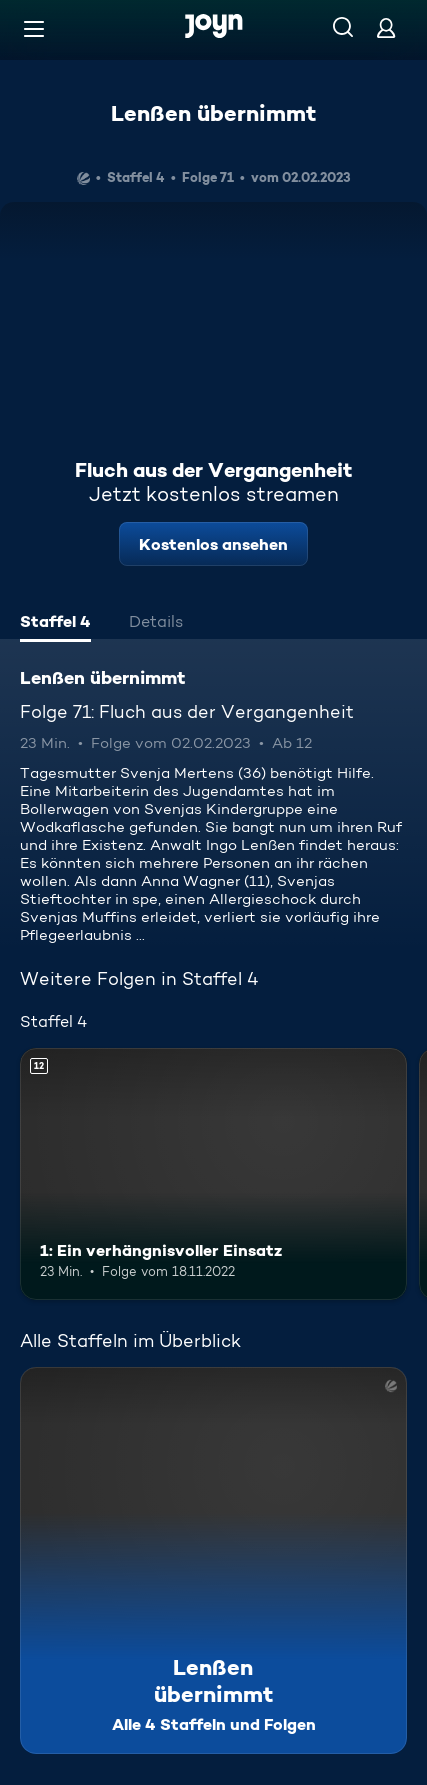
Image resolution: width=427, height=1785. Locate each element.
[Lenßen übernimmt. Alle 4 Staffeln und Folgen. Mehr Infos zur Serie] (213, 1560)
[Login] (386, 27)
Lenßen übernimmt (213, 113)
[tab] (55, 624)
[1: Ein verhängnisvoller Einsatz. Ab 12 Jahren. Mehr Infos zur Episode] (213, 1174)
